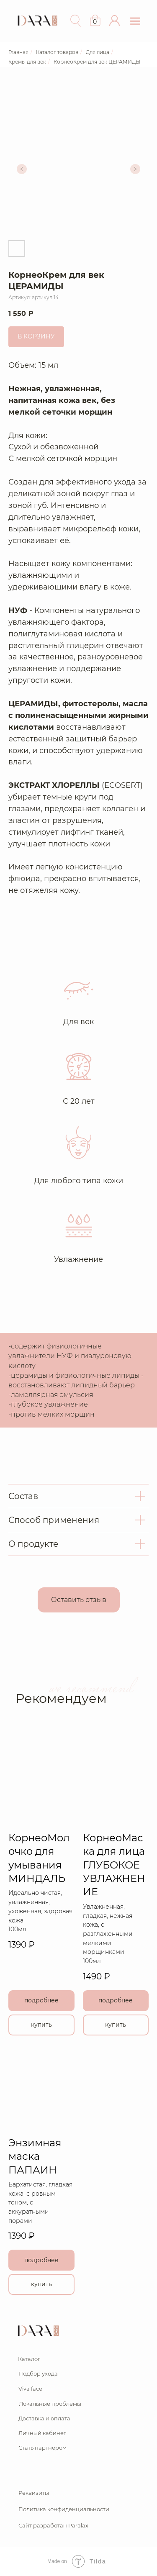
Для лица (97, 52)
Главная (18, 52)
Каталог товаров (57, 52)
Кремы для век (27, 62)
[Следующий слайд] (135, 169)
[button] (114, 20)
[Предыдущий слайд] (22, 169)
